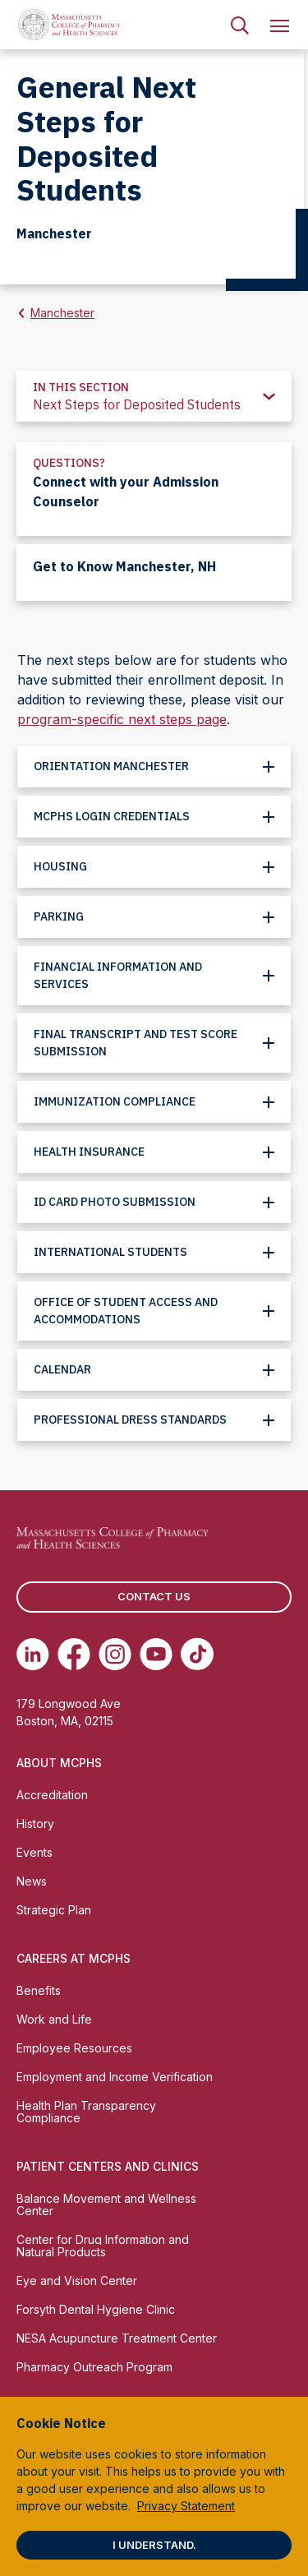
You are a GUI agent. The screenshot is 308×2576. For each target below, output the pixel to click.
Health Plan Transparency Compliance (86, 2111)
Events (34, 1852)
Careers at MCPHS (73, 1958)
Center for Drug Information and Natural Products (102, 2245)
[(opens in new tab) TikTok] (197, 1653)
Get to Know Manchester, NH (124, 566)
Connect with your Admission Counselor (125, 491)
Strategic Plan (53, 1910)
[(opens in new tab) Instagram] (115, 1653)
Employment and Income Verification (114, 2077)
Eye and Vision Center (76, 2280)
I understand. (154, 2544)
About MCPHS (59, 1763)
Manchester (62, 313)
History (35, 1823)
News (31, 1881)
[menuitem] (240, 24)
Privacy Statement (186, 2506)
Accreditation (52, 1795)
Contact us (154, 1596)
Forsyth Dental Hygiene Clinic (95, 2309)
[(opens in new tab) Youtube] (156, 1653)
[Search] (240, 24)
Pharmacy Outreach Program (94, 2367)
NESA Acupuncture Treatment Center (116, 2338)
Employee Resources (74, 2048)
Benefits (38, 1990)
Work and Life (54, 2019)
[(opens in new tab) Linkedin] (32, 1653)
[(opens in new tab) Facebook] (73, 1653)
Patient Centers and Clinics (107, 2166)
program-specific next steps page (122, 719)
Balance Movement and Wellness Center (106, 2204)
